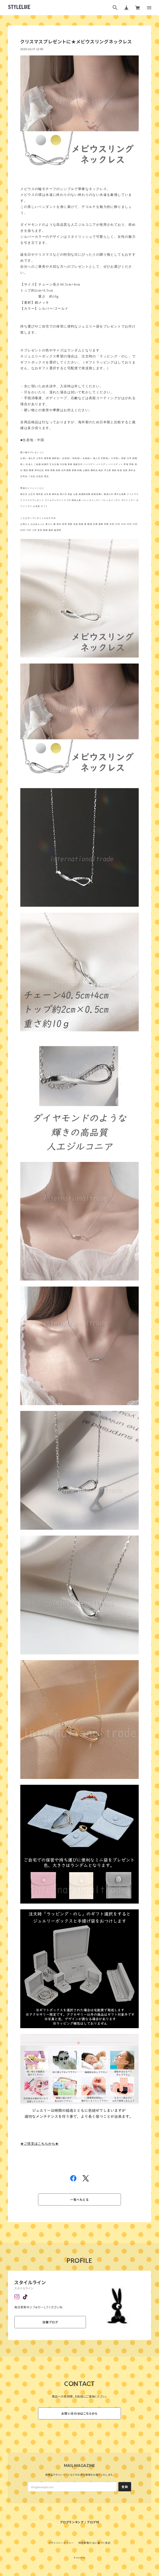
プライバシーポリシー (61, 2542)
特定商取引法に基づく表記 (94, 2542)
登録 (125, 2487)
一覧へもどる (79, 2199)
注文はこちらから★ (39, 2143)
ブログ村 (93, 2522)
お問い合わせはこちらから (79, 2413)
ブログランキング (72, 2522)
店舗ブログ (50, 2322)
